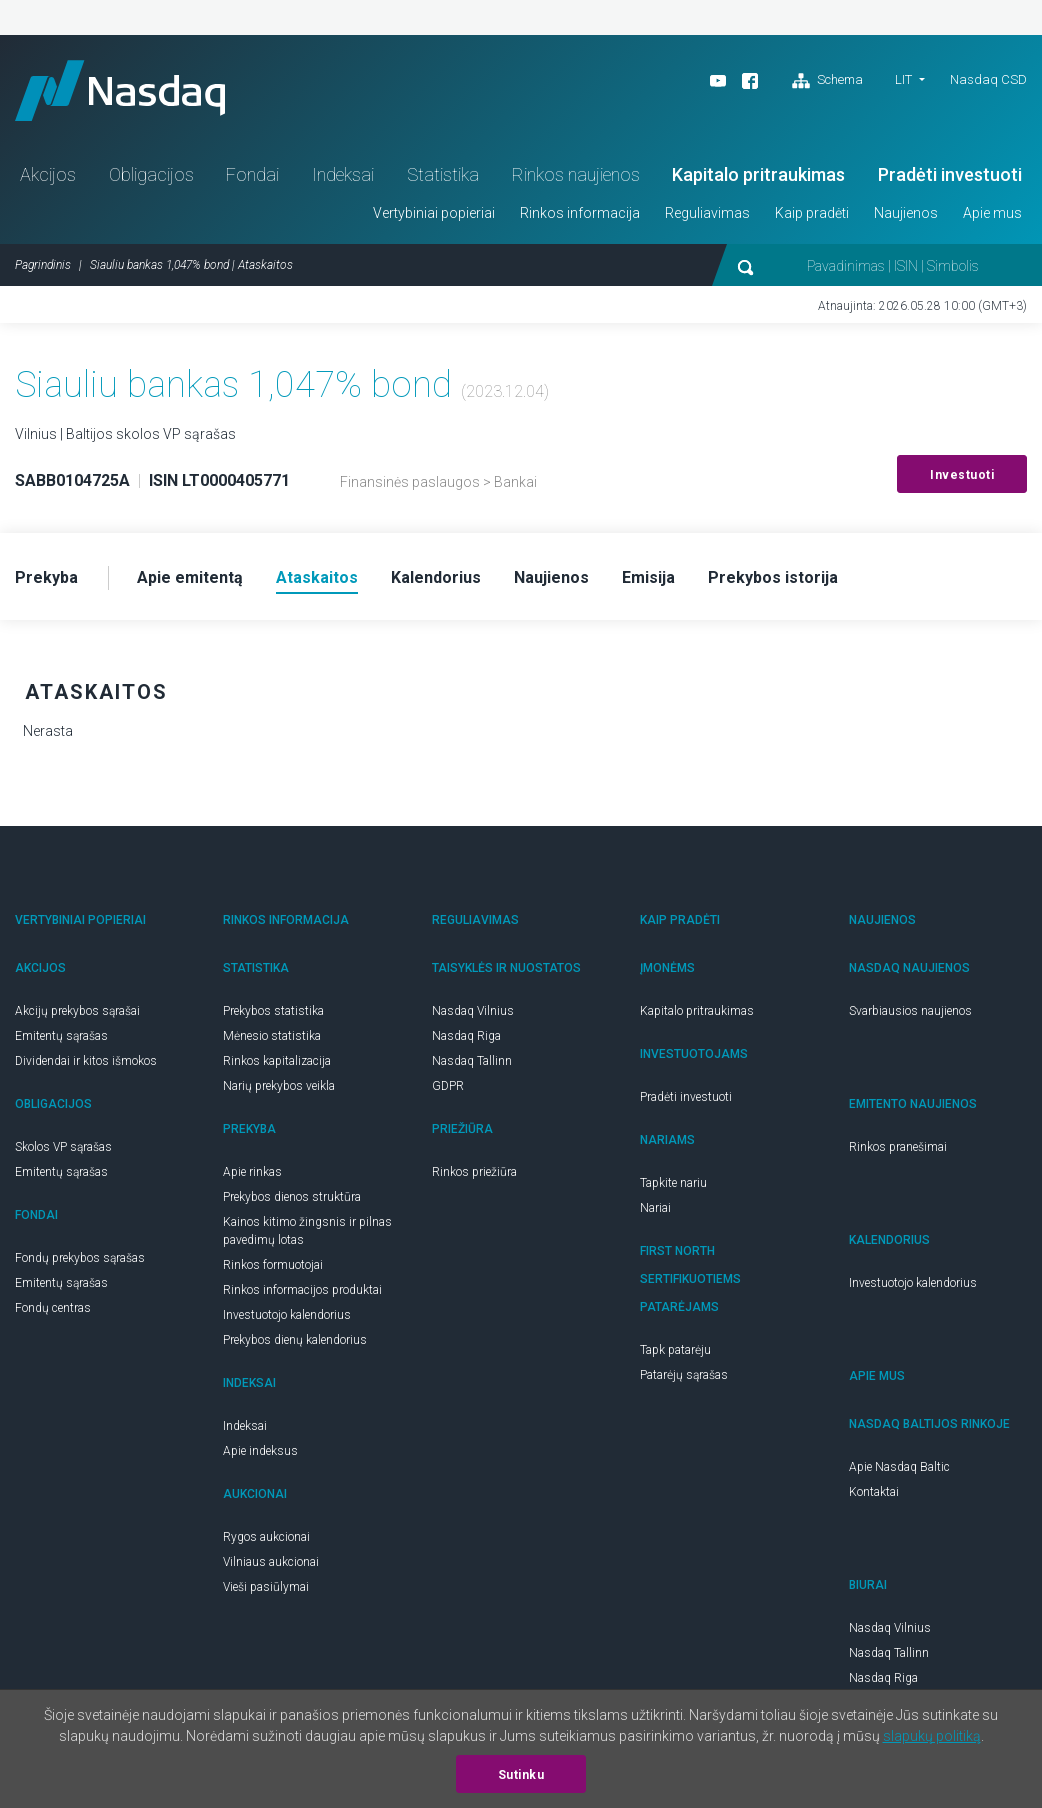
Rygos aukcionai (266, 1537)
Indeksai (343, 174)
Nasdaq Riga (466, 1036)
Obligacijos (151, 174)
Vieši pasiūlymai (266, 1587)
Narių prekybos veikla (279, 1086)
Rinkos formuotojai (273, 1265)
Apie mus (992, 213)
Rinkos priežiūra (474, 1172)
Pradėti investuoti (950, 174)
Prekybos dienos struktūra (292, 1197)
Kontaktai (874, 1492)
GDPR (448, 1086)
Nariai (655, 1208)
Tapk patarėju (675, 1350)
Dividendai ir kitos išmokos (86, 1061)
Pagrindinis (43, 265)
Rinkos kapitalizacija (277, 1061)
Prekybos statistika (273, 1011)
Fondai (252, 174)
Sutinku (521, 1775)
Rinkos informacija (580, 213)
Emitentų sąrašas (61, 1036)
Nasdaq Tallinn (472, 1061)
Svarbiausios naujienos (910, 1011)
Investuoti (962, 475)
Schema (827, 81)
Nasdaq (120, 90)
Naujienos (906, 213)
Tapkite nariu (673, 1183)
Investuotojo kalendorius (287, 1315)
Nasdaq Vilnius (473, 1011)
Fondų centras (53, 1308)
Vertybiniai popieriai (434, 213)
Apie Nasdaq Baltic (899, 1467)
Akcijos (48, 174)
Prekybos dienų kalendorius (295, 1340)
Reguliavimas (707, 213)
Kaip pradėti (812, 213)
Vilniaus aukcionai (271, 1562)
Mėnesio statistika (272, 1036)
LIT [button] (903, 79)
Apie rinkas (252, 1172)
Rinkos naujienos (576, 174)
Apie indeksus (260, 1451)
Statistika (443, 174)
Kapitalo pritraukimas (758, 174)
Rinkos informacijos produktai (302, 1290)
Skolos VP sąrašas (63, 1147)
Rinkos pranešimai (898, 1147)
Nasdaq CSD (988, 79)
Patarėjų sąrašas (684, 1375)
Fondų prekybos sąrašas (80, 1258)
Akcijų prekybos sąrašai (77, 1011)
